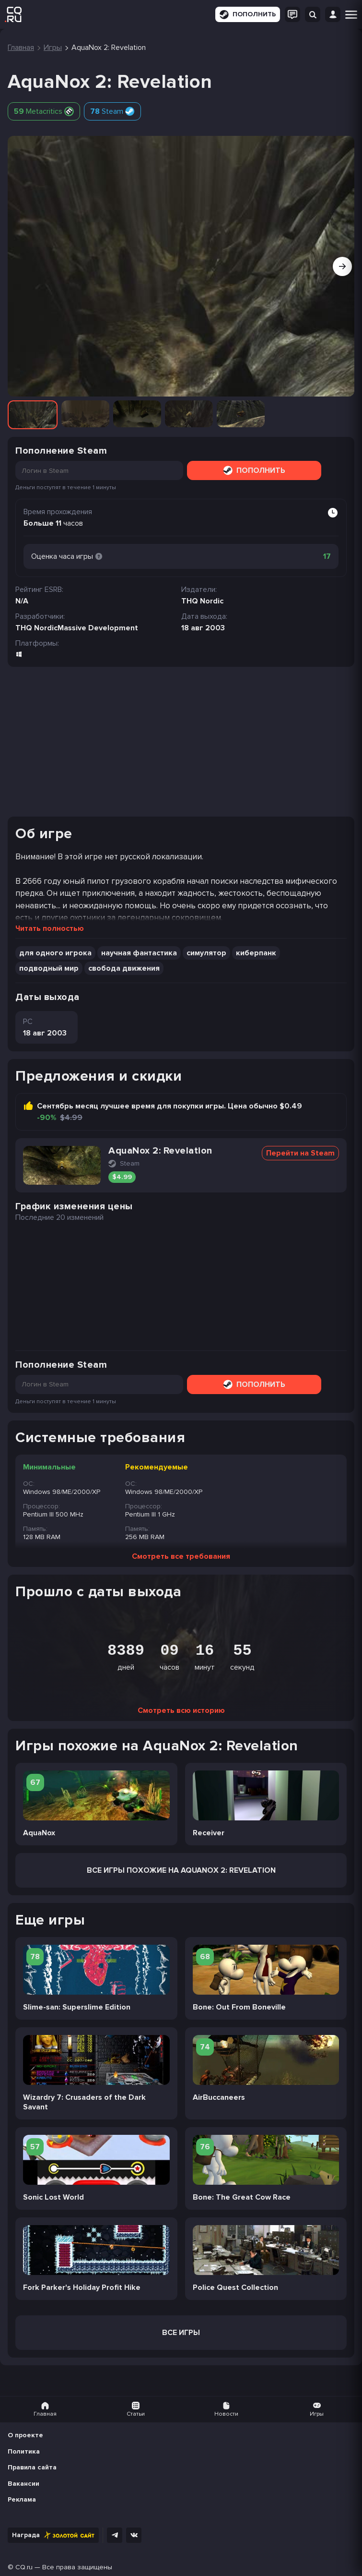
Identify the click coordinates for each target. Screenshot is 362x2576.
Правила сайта (32, 2467)
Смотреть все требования (181, 1556)
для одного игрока (55, 953)
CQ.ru (24, 2567)
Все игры (181, 2332)
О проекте (25, 2435)
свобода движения (124, 968)
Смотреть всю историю (181, 1710)
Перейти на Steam (300, 1153)
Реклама (22, 2499)
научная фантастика (139, 953)
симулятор (206, 953)
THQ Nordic (36, 628)
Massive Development (98, 628)
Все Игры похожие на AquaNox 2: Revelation (181, 1870)
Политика (24, 2451)
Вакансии (23, 2484)
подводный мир (49, 968)
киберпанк (256, 953)
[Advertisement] (181, 741)
